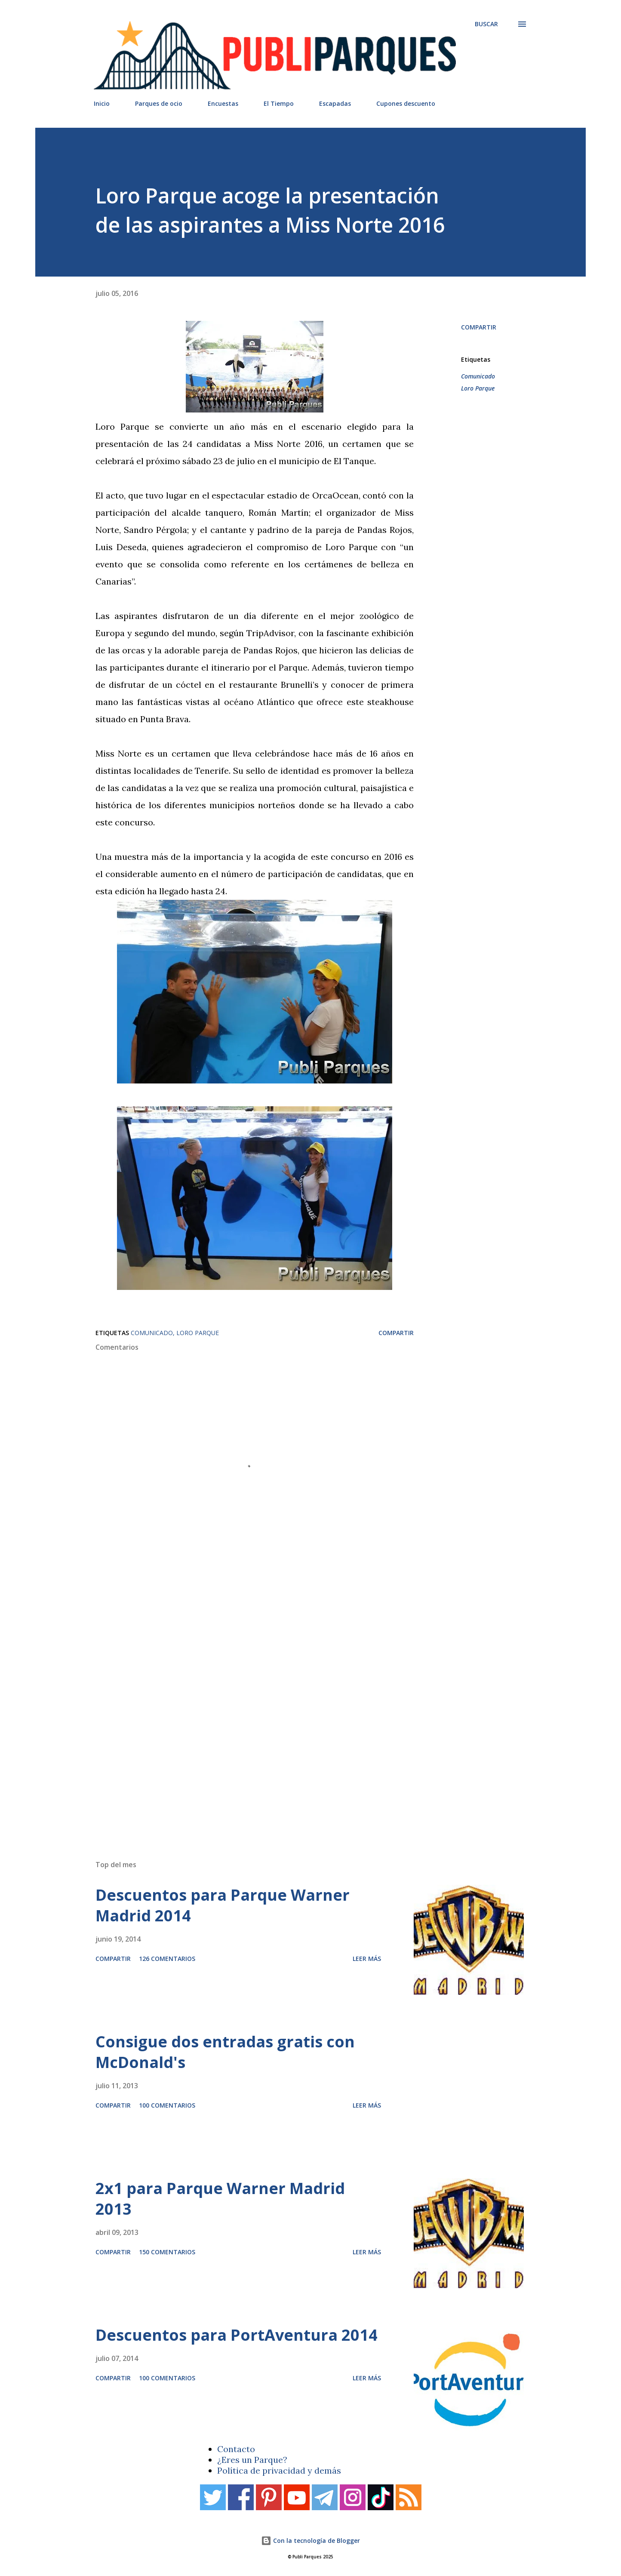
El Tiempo (279, 103)
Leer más (367, 1958)
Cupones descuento (405, 103)
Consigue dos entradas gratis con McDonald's (225, 2052)
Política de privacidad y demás (279, 2470)
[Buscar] (486, 24)
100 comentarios (167, 2105)
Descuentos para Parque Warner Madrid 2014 (222, 1905)
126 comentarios (167, 1958)
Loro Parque (478, 388)
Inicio (102, 103)
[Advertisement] (293, 1731)
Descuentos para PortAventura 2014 (236, 2334)
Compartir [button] (478, 327)
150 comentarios (167, 2252)
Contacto (236, 2449)
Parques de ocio (158, 103)
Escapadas (335, 103)
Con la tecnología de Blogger (310, 2540)
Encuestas (223, 103)
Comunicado (478, 376)
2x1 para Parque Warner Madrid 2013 (220, 2198)
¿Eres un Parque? (252, 2459)
